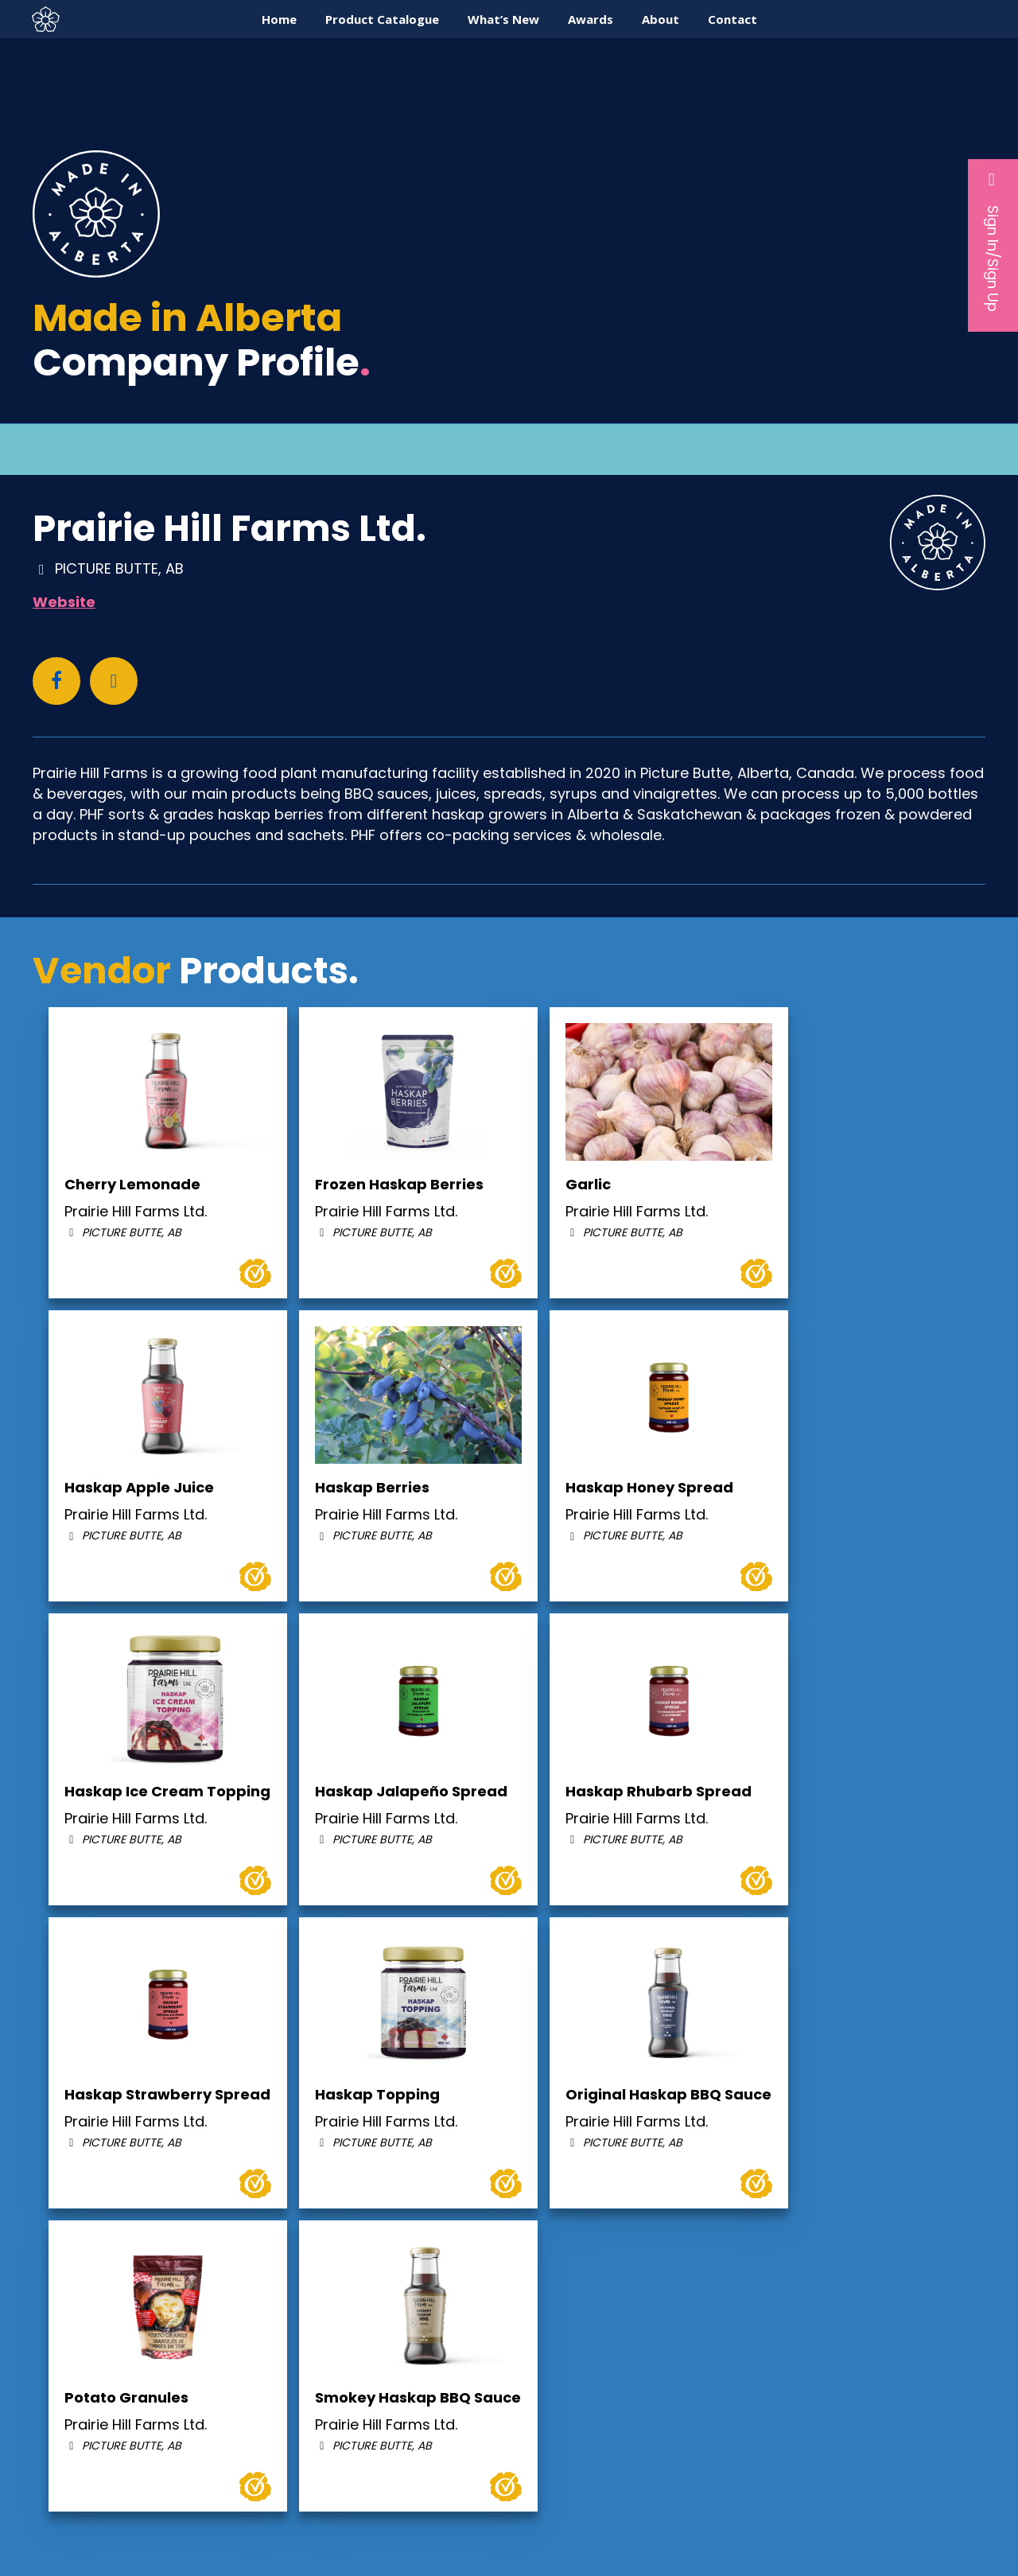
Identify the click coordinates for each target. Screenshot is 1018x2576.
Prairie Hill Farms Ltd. (229, 528)
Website (64, 602)
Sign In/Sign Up (993, 241)
